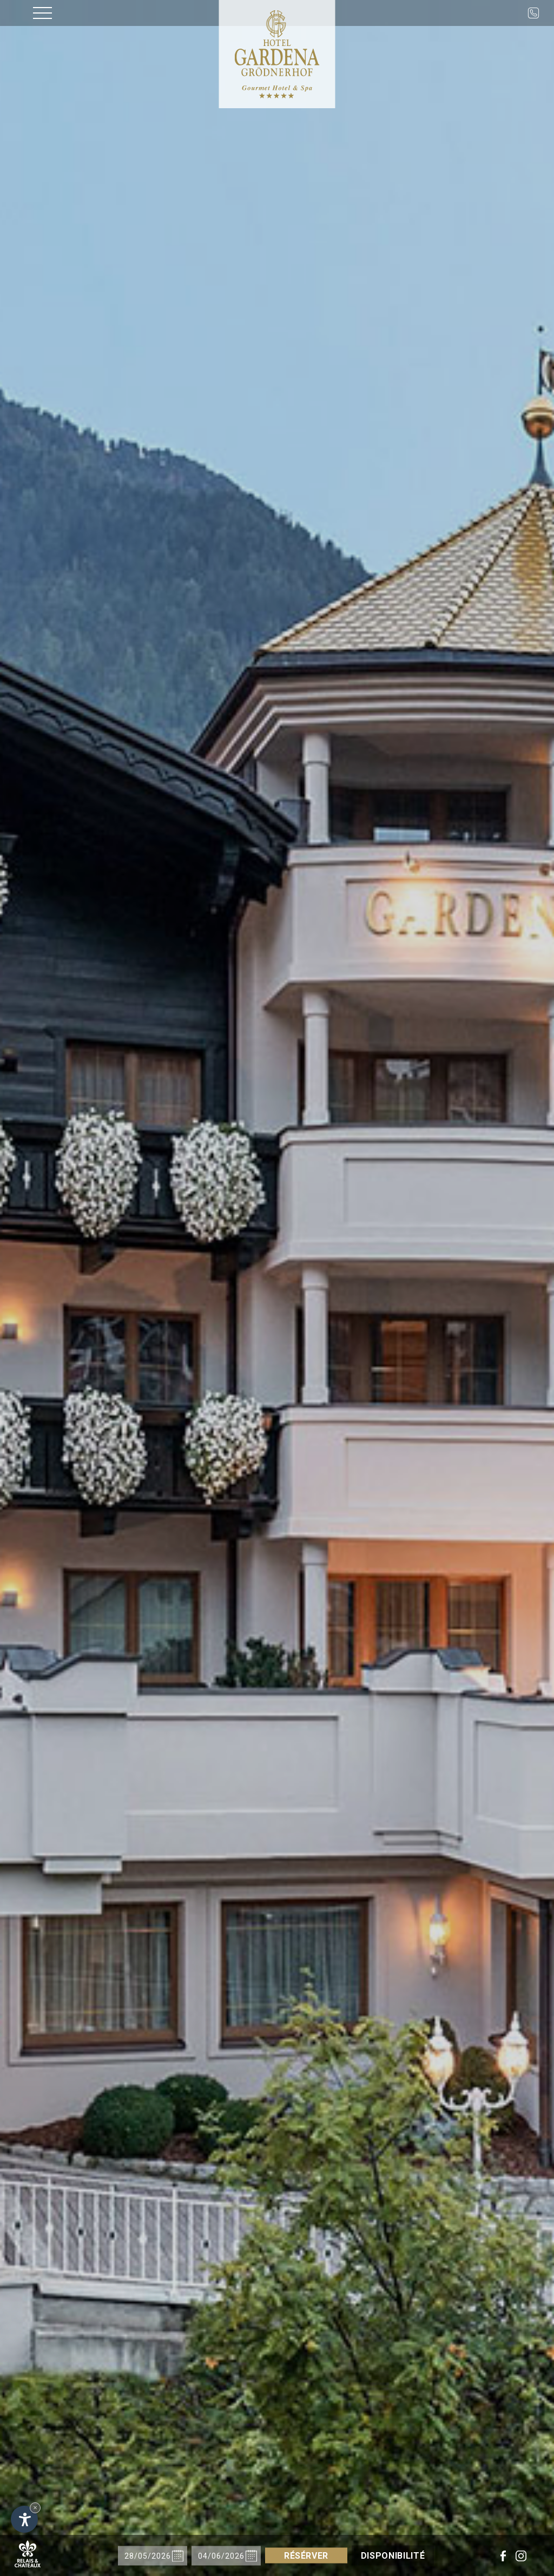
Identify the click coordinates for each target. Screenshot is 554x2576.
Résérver (306, 2556)
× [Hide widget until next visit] (35, 2507)
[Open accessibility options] (24, 2519)
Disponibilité (393, 2556)
